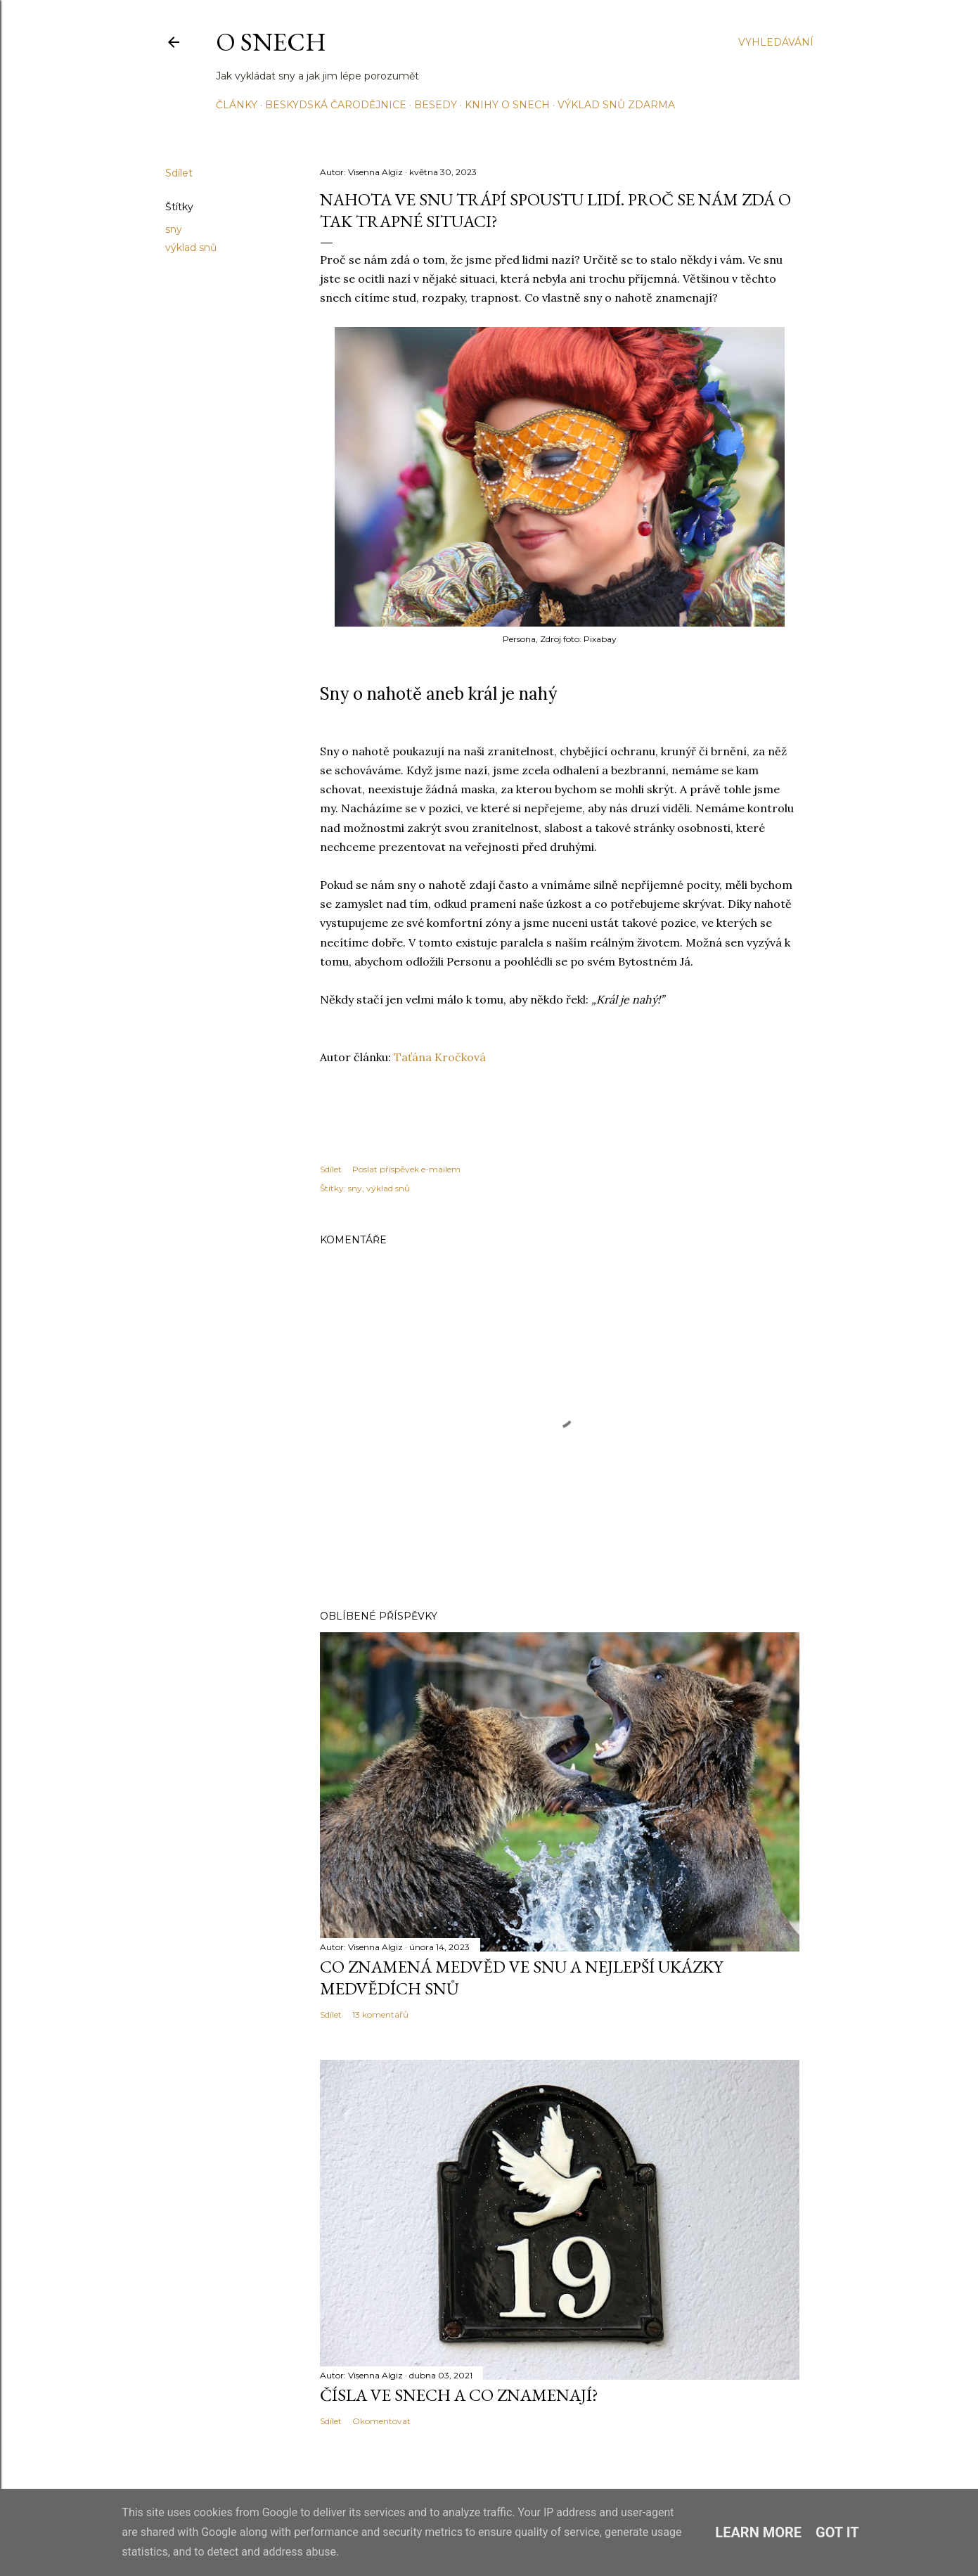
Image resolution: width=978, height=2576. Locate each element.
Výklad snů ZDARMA (616, 104)
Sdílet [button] (179, 173)
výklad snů (191, 247)
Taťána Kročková (440, 1057)
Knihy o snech (507, 104)
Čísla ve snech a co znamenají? (459, 2395)
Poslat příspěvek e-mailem (406, 1169)
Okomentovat (381, 2421)
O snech (271, 41)
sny (173, 229)
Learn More (758, 2532)
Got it (837, 2532)
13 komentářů (380, 2014)
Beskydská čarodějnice (335, 104)
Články (236, 104)
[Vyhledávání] (775, 42)
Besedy (435, 104)
